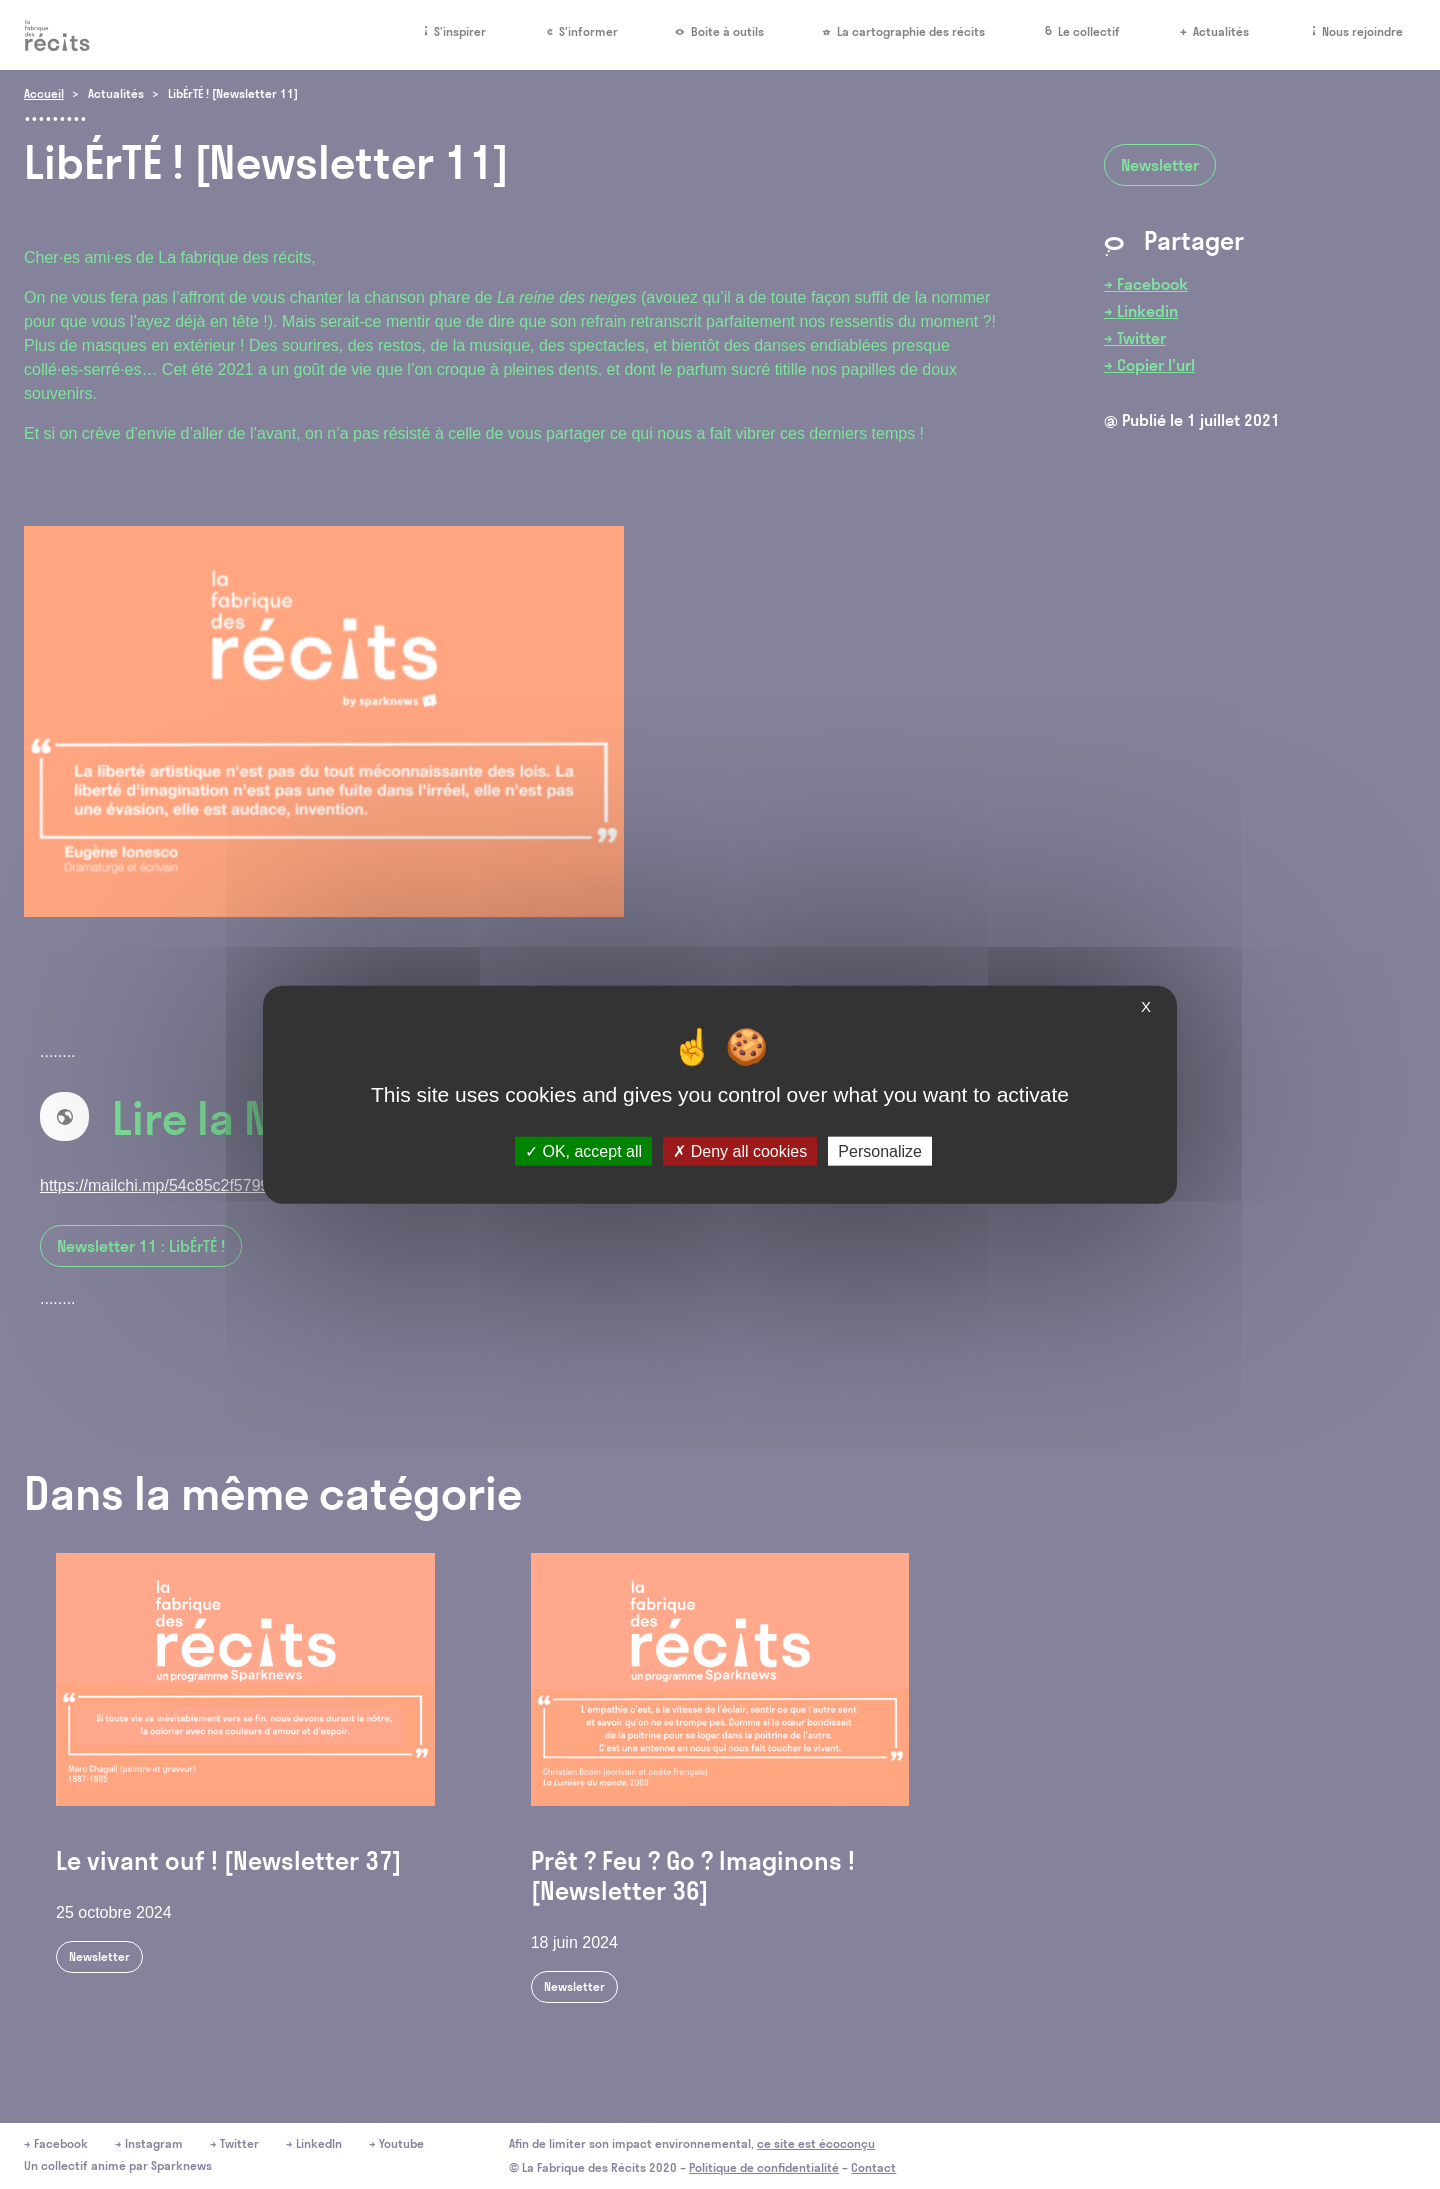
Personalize (880, 1151)
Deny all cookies (740, 1151)
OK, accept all (583, 1151)
